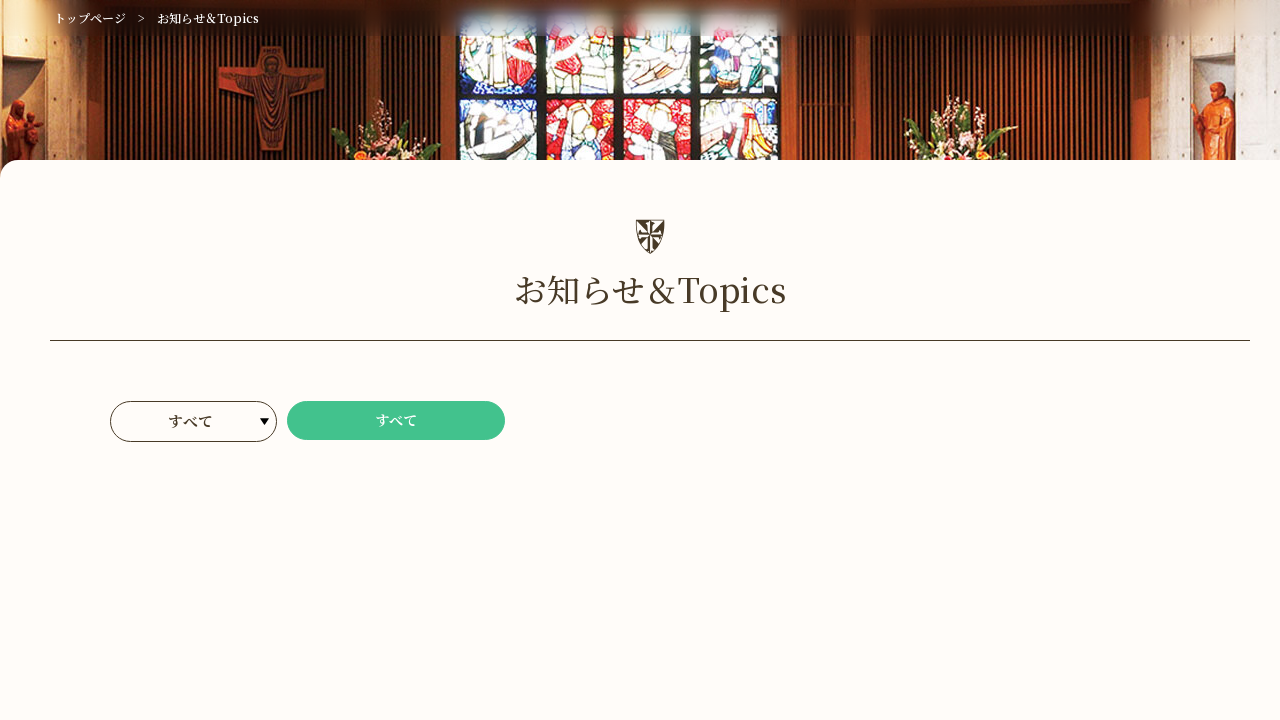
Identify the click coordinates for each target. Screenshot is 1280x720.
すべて (396, 422)
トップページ (90, 17)
